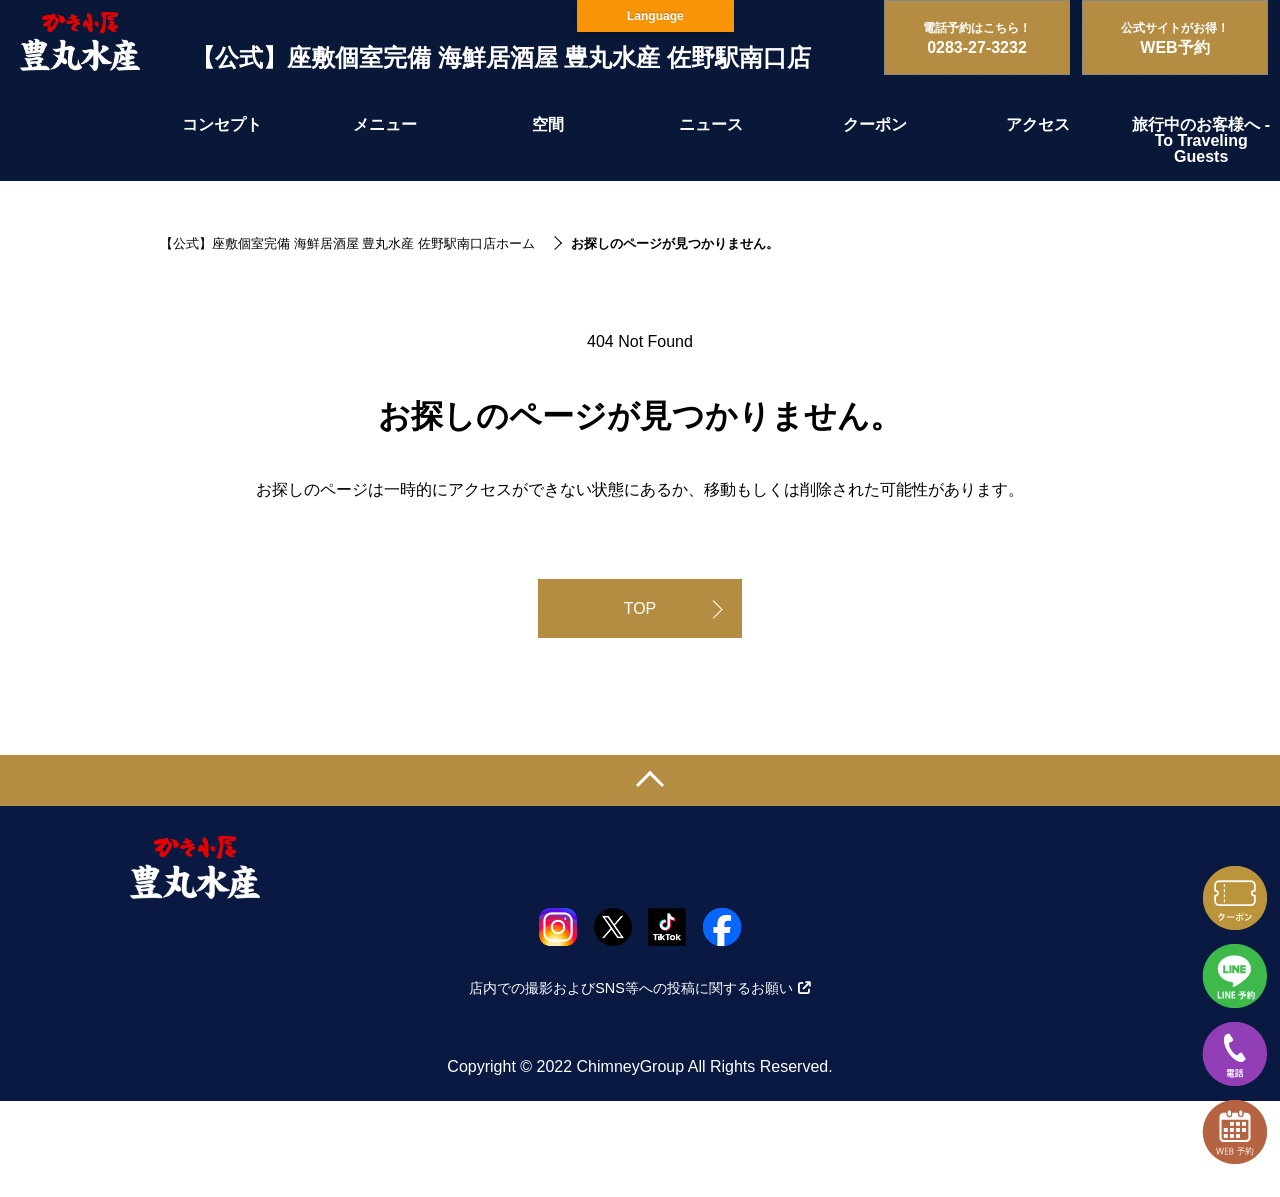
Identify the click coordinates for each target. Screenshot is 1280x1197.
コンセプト (222, 124)
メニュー (385, 124)
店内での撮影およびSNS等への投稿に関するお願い (640, 988)
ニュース (711, 124)
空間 (548, 124)
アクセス (1038, 124)
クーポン (875, 124)
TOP (640, 608)
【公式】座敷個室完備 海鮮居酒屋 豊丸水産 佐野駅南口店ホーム (347, 243)
